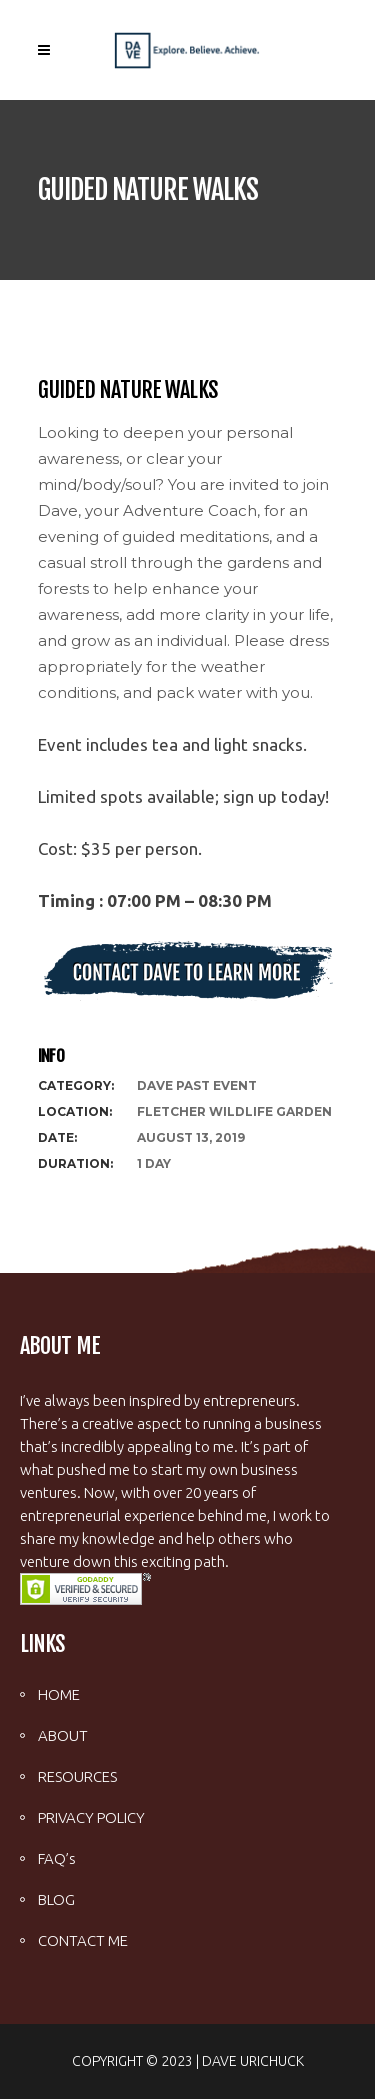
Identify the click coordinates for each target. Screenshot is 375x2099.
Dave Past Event (197, 1085)
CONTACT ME (83, 1940)
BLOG (56, 1899)
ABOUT (63, 1735)
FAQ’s (57, 1858)
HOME (59, 1694)
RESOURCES (77, 1776)
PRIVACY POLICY (91, 1817)
